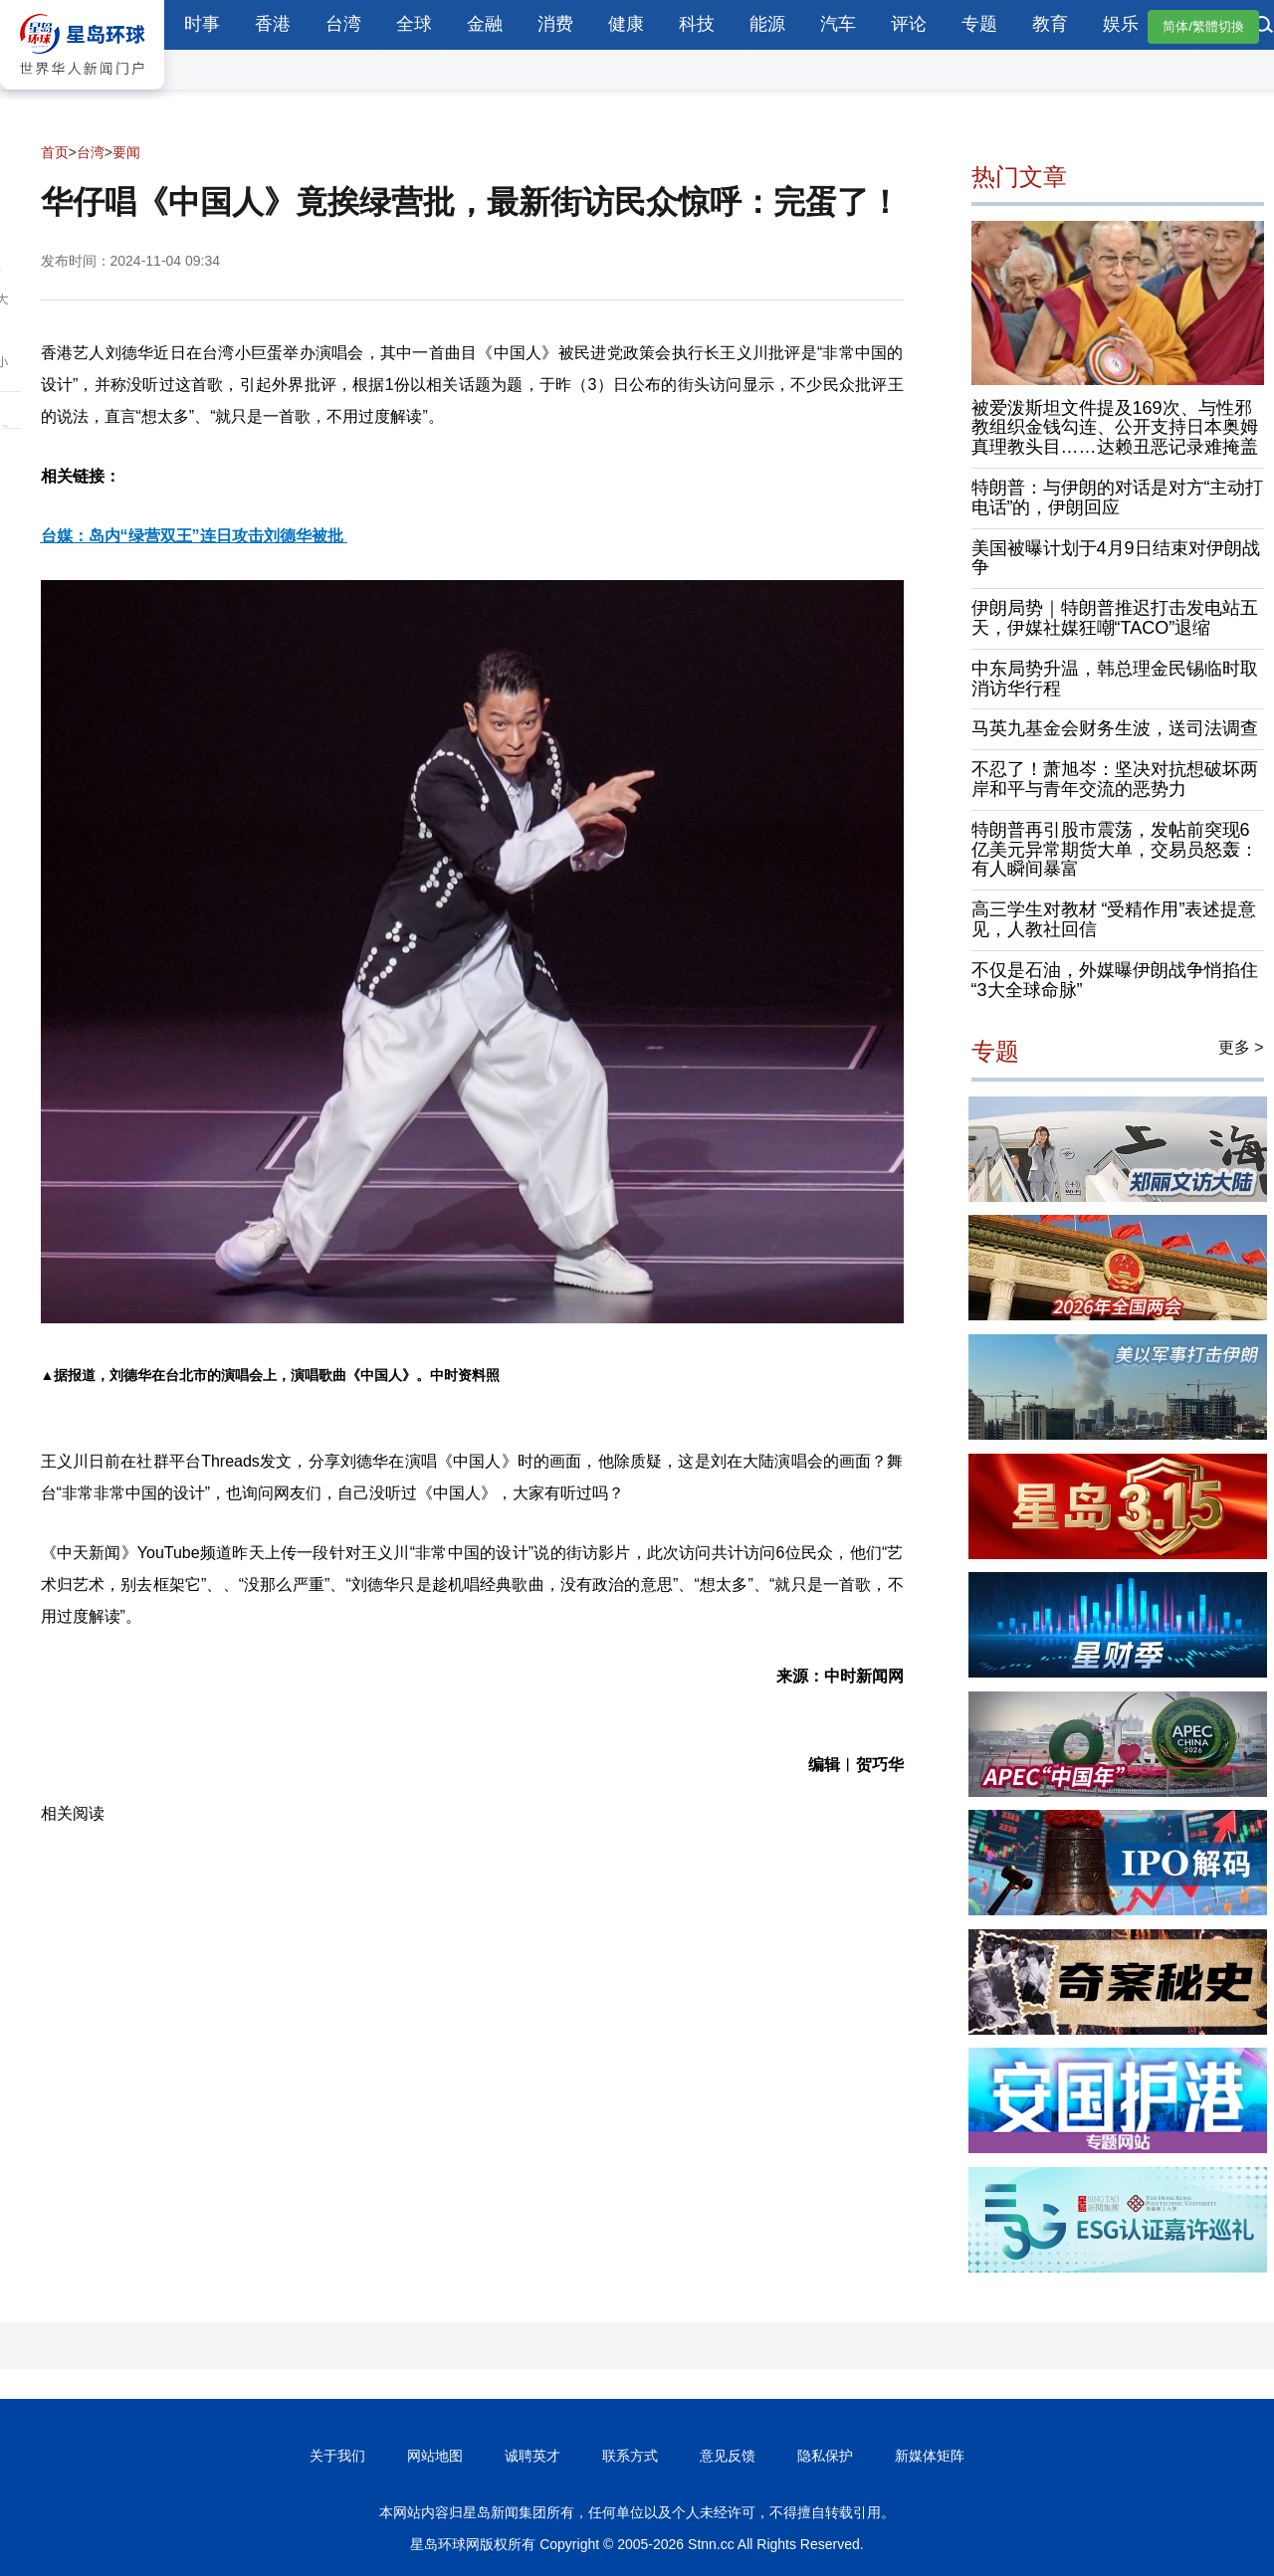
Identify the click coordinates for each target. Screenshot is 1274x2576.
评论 (909, 24)
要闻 (126, 152)
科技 (697, 24)
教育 (1050, 24)
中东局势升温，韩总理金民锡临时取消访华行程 (1114, 678)
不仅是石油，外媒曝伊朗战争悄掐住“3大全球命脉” (1114, 980)
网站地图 (435, 2456)
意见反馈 (727, 2456)
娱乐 (1121, 24)
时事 (202, 24)
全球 (414, 24)
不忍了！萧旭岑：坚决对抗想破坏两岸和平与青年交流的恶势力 (1114, 779)
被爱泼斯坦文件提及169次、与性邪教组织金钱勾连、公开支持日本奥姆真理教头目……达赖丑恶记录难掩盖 (1114, 428)
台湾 (343, 24)
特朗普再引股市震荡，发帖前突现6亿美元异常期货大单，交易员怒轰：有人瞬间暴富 (1114, 850)
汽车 (838, 24)
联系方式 (630, 2456)
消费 (555, 24)
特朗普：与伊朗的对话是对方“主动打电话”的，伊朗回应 (1117, 497)
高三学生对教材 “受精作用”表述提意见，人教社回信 (1114, 919)
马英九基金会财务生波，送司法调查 (1114, 728)
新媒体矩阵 (929, 2456)
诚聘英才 (532, 2456)
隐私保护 (825, 2456)
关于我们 (337, 2456)
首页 (55, 152)
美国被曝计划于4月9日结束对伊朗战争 (1115, 558)
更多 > (1241, 1047)
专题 (979, 24)
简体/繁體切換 (1203, 26)
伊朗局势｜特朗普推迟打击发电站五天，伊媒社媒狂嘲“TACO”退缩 (1114, 618)
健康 (626, 24)
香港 (273, 24)
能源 (767, 24)
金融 (485, 24)
